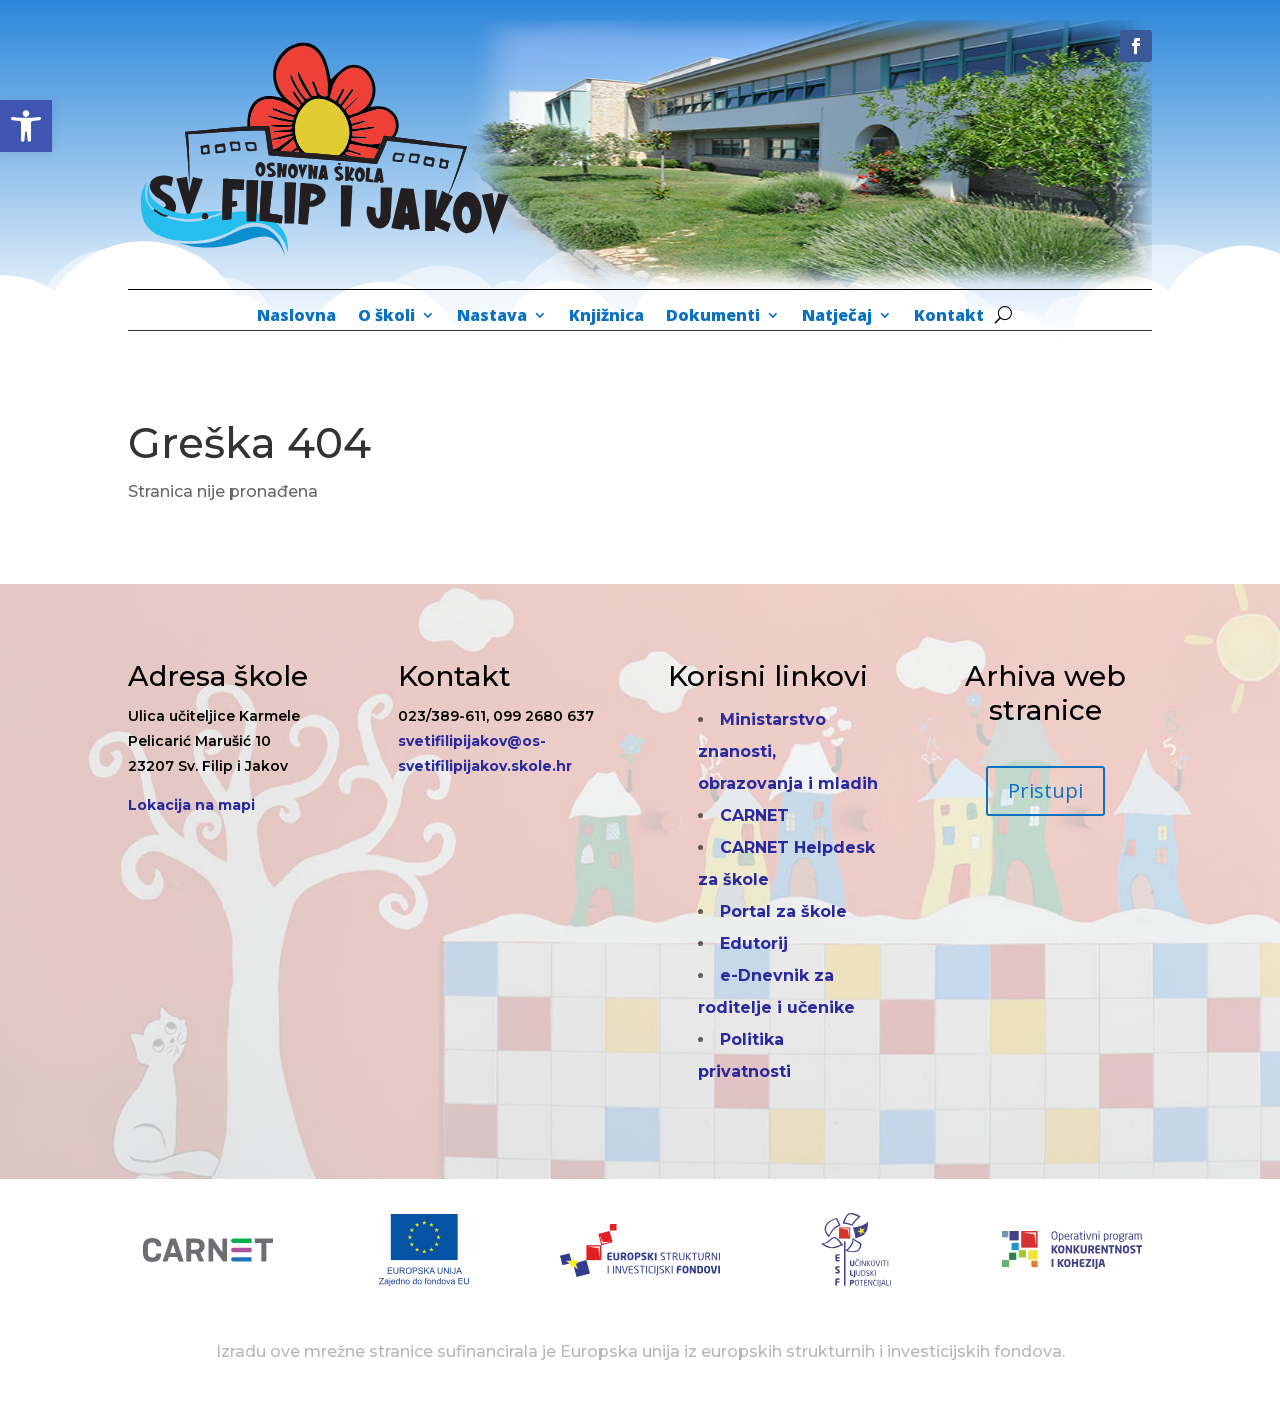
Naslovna (296, 317)
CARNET (754, 815)
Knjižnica (606, 317)
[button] (26, 126)
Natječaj (837, 317)
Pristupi (1045, 790)
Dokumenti (713, 317)
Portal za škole (783, 911)
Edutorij (754, 943)
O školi (386, 317)
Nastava (492, 317)
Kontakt (949, 317)
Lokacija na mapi (191, 805)
